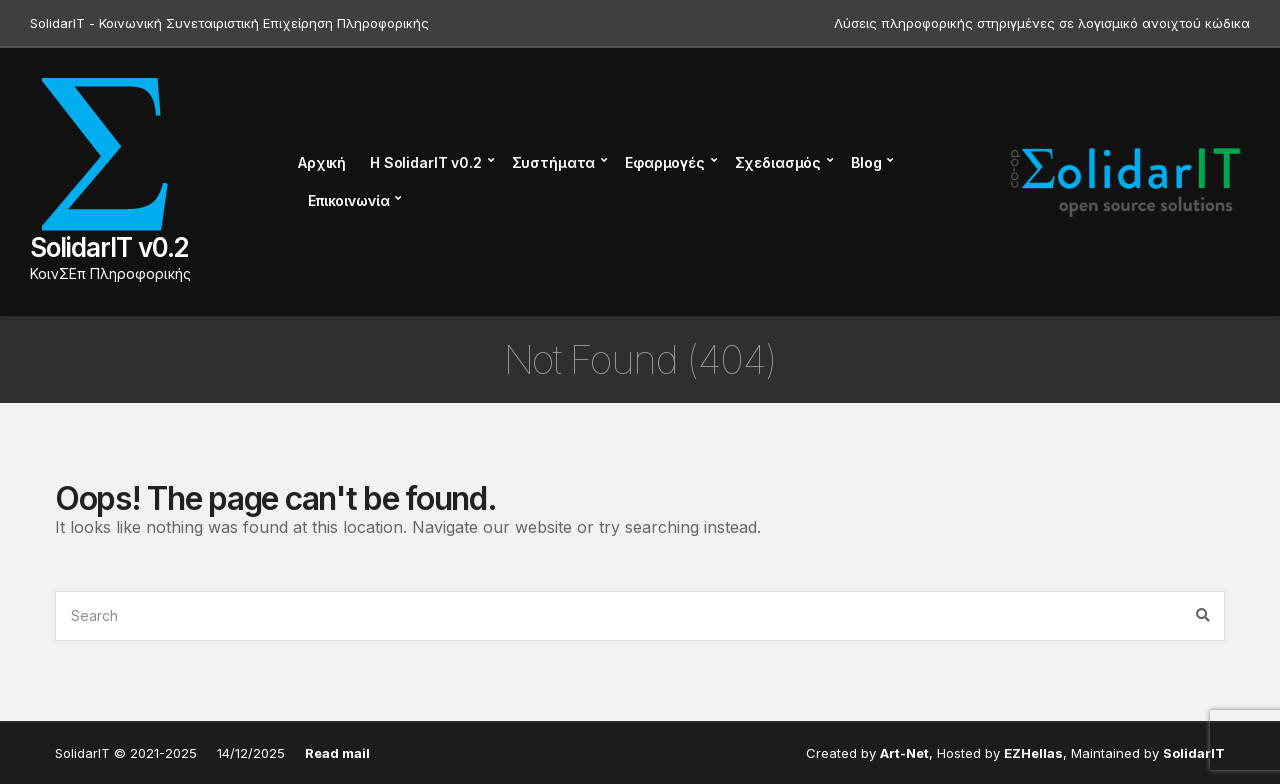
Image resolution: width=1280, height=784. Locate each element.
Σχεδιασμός (778, 162)
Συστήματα (554, 162)
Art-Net (904, 753)
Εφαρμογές (665, 162)
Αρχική (322, 162)
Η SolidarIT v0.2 (426, 162)
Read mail (337, 753)
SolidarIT (1194, 753)
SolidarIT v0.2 (109, 247)
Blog (866, 162)
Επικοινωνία (348, 200)
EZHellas (1033, 753)
